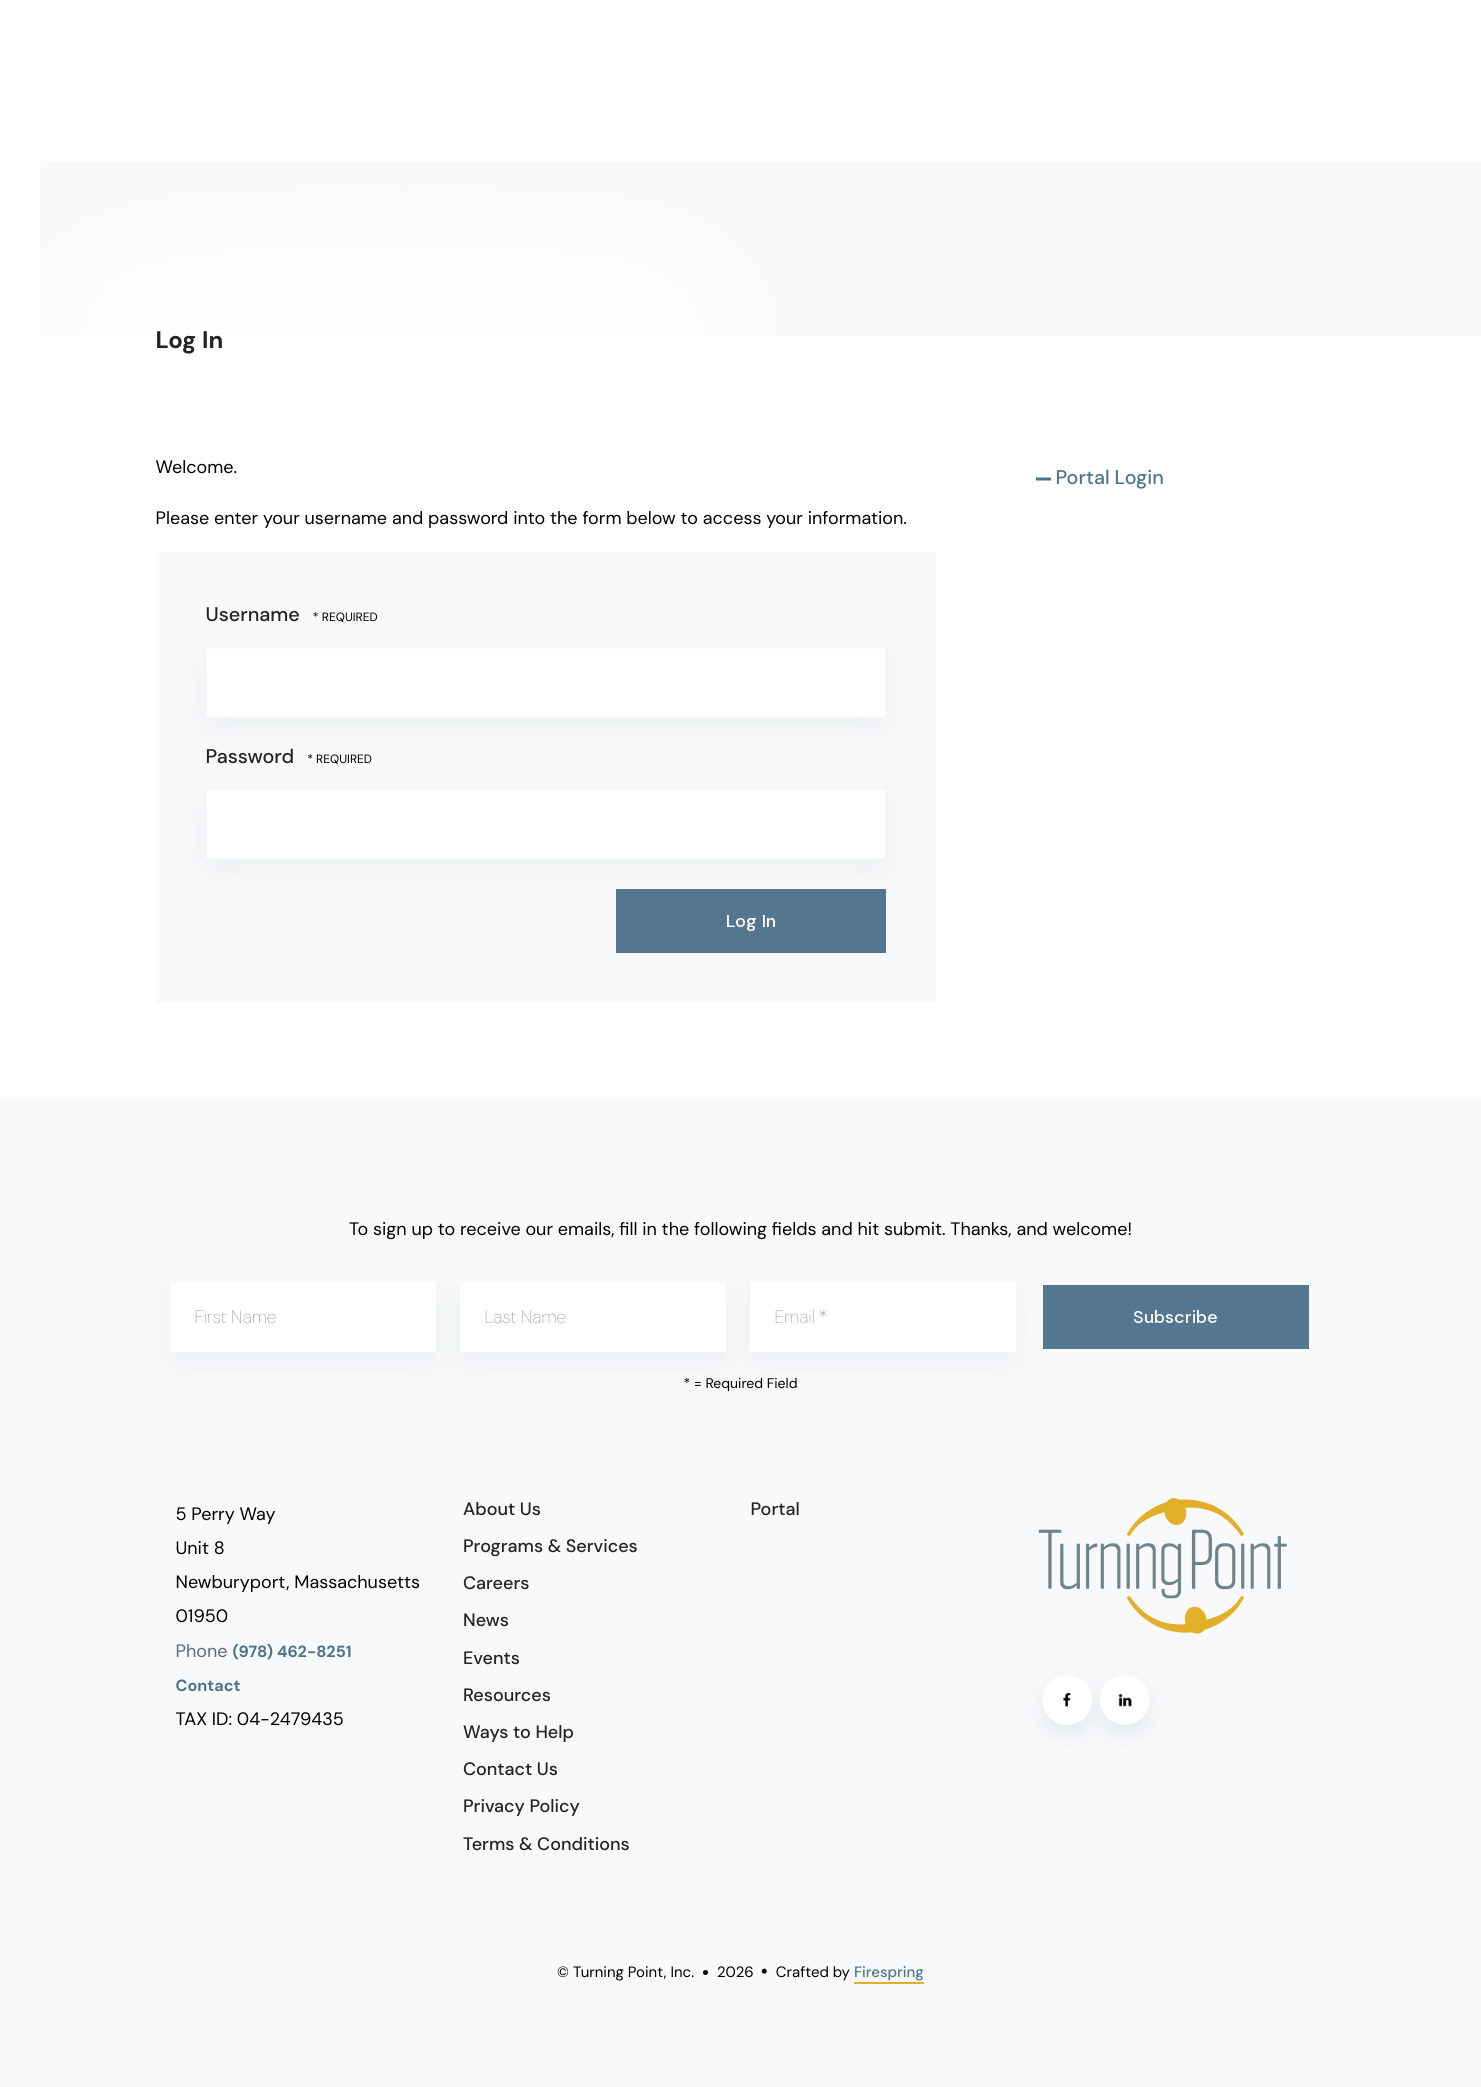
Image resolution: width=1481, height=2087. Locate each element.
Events (491, 1658)
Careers (496, 1583)
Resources (507, 1695)
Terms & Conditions (546, 1844)
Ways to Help (518, 1732)
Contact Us (510, 1769)
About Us (502, 1509)
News (486, 1620)
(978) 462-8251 (292, 1652)
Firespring (889, 1972)
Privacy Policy (521, 1806)
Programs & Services (550, 1546)
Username (253, 615)
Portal (775, 1509)
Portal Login (1110, 478)
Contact (208, 1686)
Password (250, 757)
